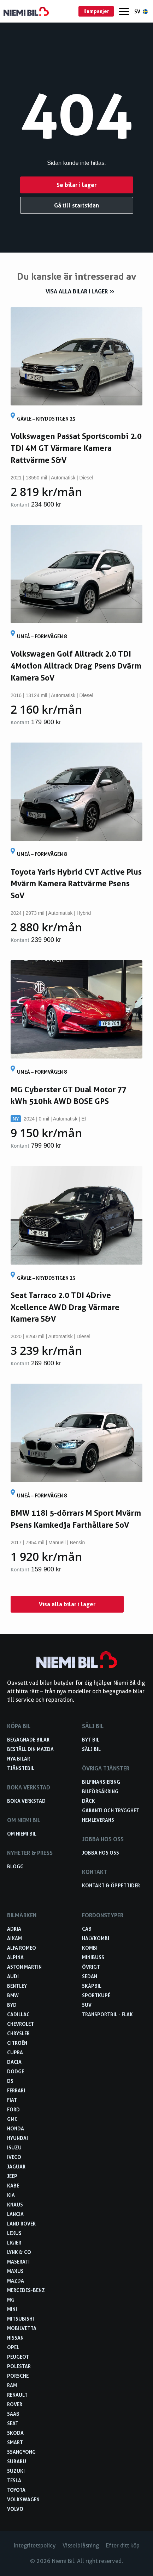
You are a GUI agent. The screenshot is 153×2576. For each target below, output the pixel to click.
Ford (13, 2109)
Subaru (16, 2461)
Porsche (18, 2376)
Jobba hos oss (100, 1853)
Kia (11, 2195)
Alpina (15, 1957)
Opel (13, 2347)
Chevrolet (20, 2024)
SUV (87, 2005)
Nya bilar (18, 1759)
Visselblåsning (81, 2545)
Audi (13, 1976)
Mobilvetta (21, 2328)
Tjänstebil (20, 1768)
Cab (87, 1929)
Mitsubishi (20, 2319)
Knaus (15, 2205)
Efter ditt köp (123, 2545)
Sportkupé (96, 1995)
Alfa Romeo (21, 1948)
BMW (13, 1995)
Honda (15, 2128)
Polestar (19, 2366)
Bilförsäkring (100, 1791)
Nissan (15, 2338)
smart (15, 2442)
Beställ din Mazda (30, 1749)
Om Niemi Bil (21, 1834)
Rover (14, 2404)
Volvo (15, 2509)
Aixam (14, 1938)
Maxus (15, 2271)
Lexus (14, 2233)
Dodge (15, 2071)
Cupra (15, 2052)
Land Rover (21, 2224)
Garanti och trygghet (110, 1810)
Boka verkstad (26, 1801)
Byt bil (90, 1740)
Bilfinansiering (101, 1782)
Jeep (12, 2176)
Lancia (15, 2214)
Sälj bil (91, 1749)
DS (10, 2081)
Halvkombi (95, 1938)
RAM (12, 2385)
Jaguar (16, 2167)
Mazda (15, 2281)
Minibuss (93, 1957)
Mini (12, 2309)
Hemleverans (98, 1820)
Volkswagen (23, 2499)
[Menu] (124, 11)
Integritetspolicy (34, 2545)
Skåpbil (91, 1986)
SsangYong (21, 2452)
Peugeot (18, 2357)
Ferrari (16, 2090)
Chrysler (18, 2033)
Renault (17, 2395)
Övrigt (91, 1967)
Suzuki (16, 2471)
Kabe (13, 2186)
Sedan (89, 1976)
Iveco (14, 2157)
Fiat (12, 2100)
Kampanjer (96, 11)
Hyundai (17, 2138)
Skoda (15, 2433)
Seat (12, 2423)
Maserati (18, 2262)
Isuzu (14, 2147)
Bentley (17, 1986)
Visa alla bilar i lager (77, 291)
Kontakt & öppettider (111, 1885)
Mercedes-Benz (26, 2290)
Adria (14, 1929)
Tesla (14, 2480)
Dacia (14, 2062)
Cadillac (18, 2014)
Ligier (14, 2243)
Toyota (16, 2490)
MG (10, 2300)
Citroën (17, 2043)
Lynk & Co (19, 2252)
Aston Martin (24, 1967)
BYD (12, 2005)
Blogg (15, 1866)
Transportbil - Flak (107, 2014)
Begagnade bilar (28, 1740)
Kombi (90, 1948)
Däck (88, 1801)
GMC (12, 2119)
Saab (13, 2414)
